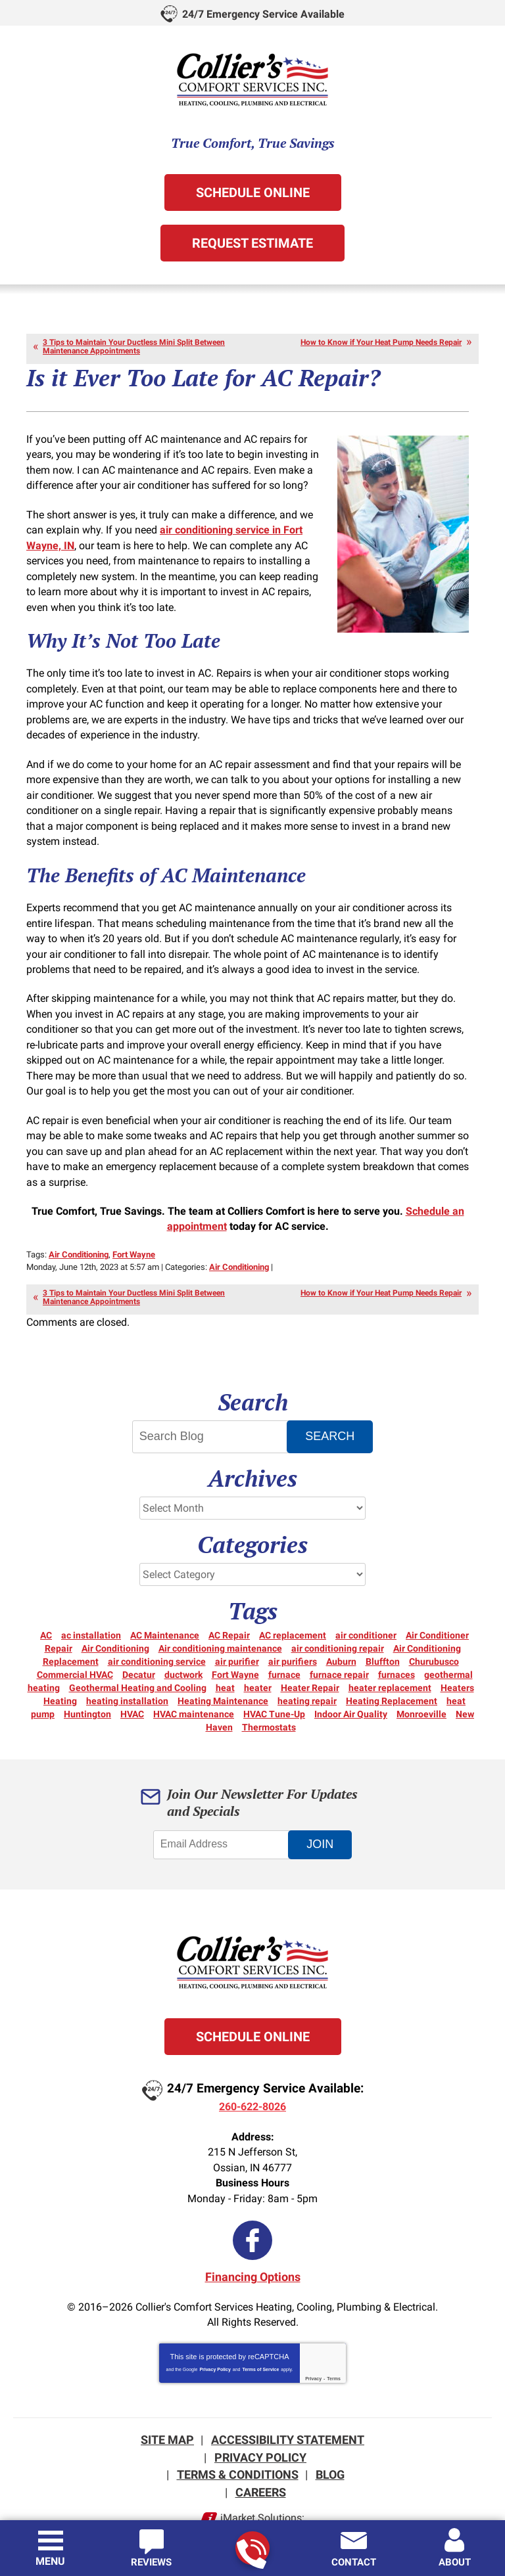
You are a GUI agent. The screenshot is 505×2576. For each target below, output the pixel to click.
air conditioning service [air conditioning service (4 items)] (157, 1629)
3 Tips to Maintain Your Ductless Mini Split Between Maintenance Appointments (134, 345)
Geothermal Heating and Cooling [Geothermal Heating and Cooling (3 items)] (137, 1655)
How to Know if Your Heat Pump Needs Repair (381, 341)
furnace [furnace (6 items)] (284, 1642)
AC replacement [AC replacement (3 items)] (292, 1603)
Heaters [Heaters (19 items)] (457, 1655)
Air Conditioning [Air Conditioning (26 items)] (115, 1616)
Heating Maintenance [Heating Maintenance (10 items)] (223, 1668)
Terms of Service (260, 2333)
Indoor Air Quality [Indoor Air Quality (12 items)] (350, 1682)
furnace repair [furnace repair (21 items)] (339, 1642)
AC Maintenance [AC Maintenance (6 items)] (164, 1603)
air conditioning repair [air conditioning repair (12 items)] (337, 1616)
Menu (50, 2561)
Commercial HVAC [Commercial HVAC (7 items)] (75, 1642)
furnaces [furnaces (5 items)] (396, 1642)
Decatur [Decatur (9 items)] (138, 1642)
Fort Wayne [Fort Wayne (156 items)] (235, 1642)
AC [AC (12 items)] (46, 1603)
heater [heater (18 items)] (258, 1655)
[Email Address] (223, 1812)
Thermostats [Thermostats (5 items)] (269, 1695)
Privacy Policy (214, 2333)
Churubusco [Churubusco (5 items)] (434, 1629)
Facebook (252, 2205)
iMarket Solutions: (262, 2478)
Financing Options (253, 2242)
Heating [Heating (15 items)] (60, 1668)
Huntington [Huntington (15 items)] (87, 1682)
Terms (334, 2342)
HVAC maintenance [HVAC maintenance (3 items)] (193, 1682)
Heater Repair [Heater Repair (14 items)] (310, 1655)
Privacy (313, 2342)
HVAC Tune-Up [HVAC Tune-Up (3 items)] (274, 1682)
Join (322, 1812)
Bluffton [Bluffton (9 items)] (383, 1629)
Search (332, 1404)
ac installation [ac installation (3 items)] (91, 1603)
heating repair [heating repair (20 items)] (307, 1668)
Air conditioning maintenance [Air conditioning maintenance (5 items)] (220, 1616)
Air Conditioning (78, 1224)
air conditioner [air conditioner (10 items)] (366, 1603)
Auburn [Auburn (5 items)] (341, 1629)
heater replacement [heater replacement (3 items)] (390, 1655)
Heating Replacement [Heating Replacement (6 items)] (391, 1668)
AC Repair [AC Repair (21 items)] (229, 1603)
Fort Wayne (133, 1224)
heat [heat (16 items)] (225, 1655)
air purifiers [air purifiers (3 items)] (292, 1629)
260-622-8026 (251, 2549)
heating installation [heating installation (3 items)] (127, 1668)
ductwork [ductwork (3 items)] (183, 1642)
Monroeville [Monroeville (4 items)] (421, 1682)
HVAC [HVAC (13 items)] (132, 1682)
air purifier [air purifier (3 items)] (237, 1629)
